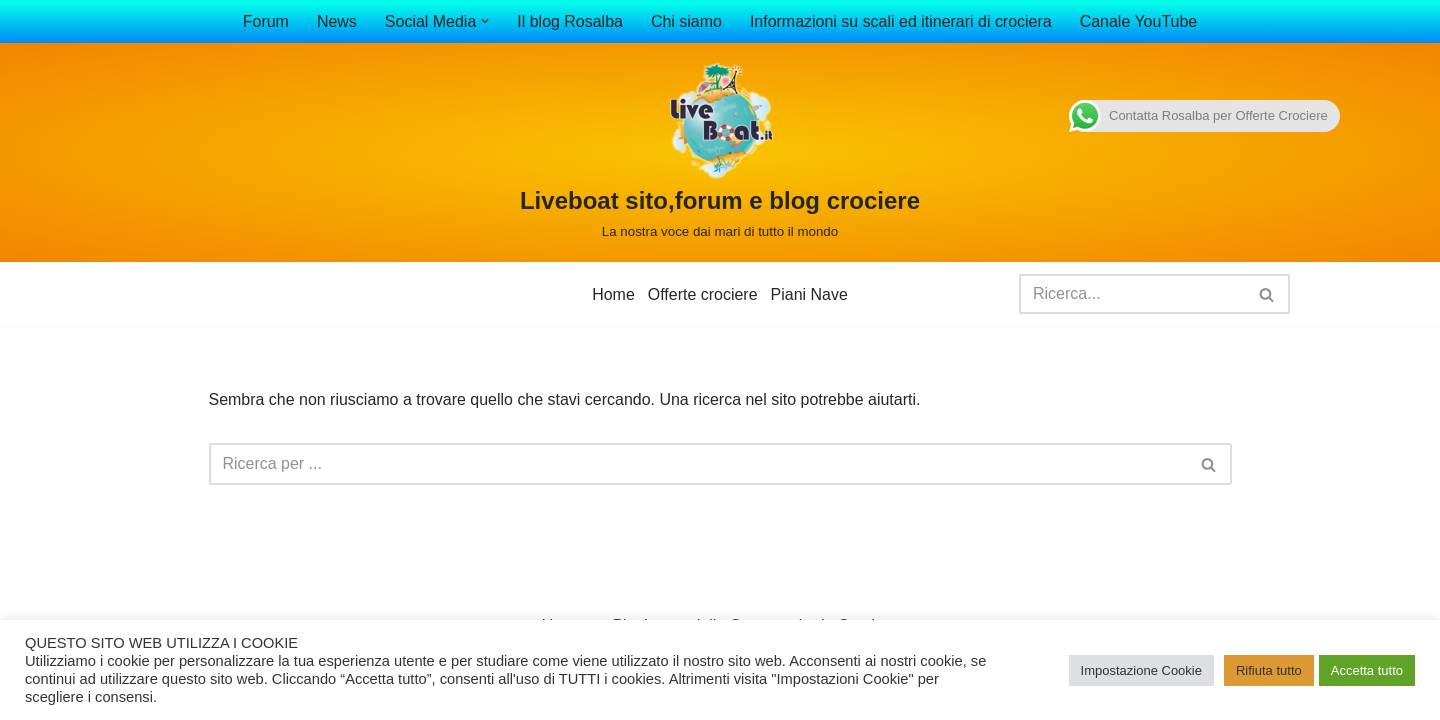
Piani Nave (809, 294)
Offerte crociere (703, 294)
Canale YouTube (1139, 21)
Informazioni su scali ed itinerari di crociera (901, 21)
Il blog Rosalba (570, 21)
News (336, 21)
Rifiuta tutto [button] (1269, 670)
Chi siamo (686, 21)
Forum (265, 21)
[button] (485, 21)
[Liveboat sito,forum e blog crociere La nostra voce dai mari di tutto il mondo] (720, 152)
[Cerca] (1132, 294)
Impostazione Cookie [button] (1141, 670)
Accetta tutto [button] (1367, 670)
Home (613, 294)
